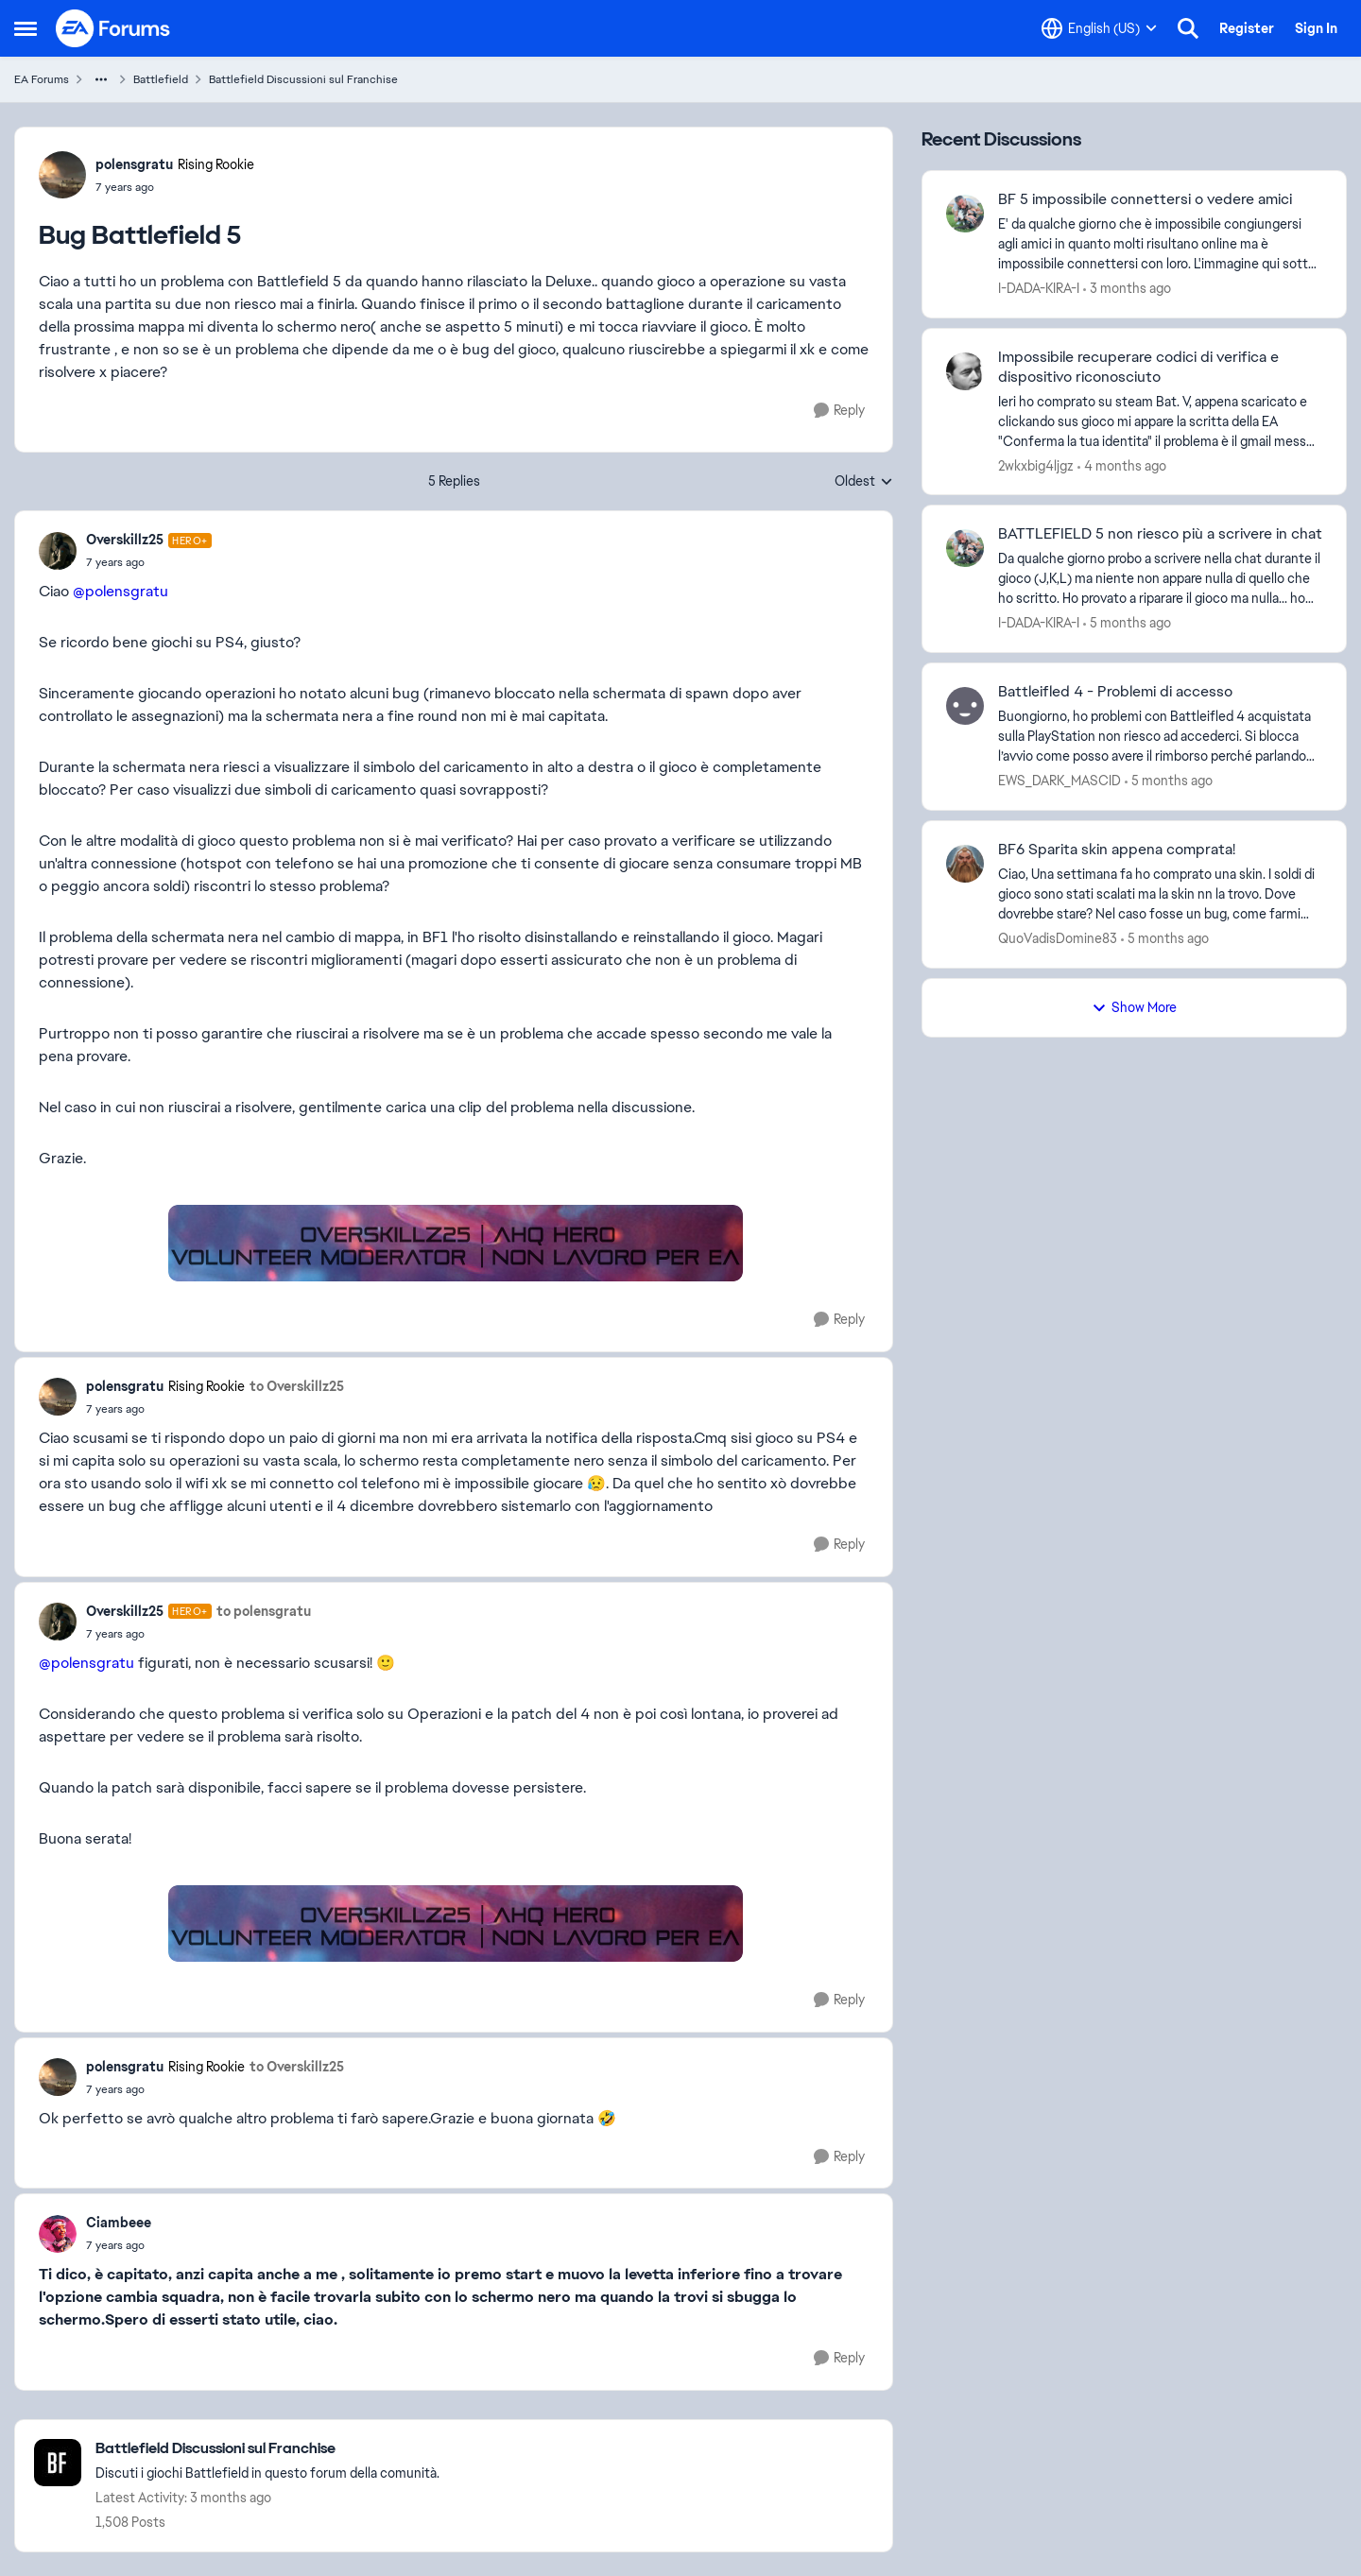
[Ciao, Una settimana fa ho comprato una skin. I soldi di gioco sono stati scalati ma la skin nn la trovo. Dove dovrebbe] (1160, 894)
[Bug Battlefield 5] (149, 562)
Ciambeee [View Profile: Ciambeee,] (118, 2222)
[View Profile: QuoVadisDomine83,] (965, 864)
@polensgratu (120, 591)
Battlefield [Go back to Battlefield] (160, 79)
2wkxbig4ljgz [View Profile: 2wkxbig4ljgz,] (1036, 464)
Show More (1134, 1007)
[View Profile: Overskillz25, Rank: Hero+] (58, 551)
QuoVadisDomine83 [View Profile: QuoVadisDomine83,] (1057, 938)
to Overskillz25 (297, 1386)
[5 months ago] (1127, 623)
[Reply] (839, 410)
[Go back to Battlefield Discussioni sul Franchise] (267, 2449)
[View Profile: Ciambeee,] (58, 2234)
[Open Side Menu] (25, 28)
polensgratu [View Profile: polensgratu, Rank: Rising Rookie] (134, 164)
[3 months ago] (1127, 289)
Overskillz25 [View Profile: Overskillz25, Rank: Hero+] (125, 539)
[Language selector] (1099, 28)
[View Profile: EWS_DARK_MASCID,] (965, 706)
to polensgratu (263, 1611)
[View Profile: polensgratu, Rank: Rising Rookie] (62, 174)
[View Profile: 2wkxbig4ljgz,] (965, 371)
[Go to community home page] (113, 28)
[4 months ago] (1121, 465)
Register (1246, 28)
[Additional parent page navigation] (101, 79)
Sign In (1316, 28)
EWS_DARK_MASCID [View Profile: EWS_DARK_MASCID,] (1059, 780)
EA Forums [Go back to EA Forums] (41, 79)
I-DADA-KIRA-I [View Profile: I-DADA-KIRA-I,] (1038, 288)
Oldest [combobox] (864, 481)
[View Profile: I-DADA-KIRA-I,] (965, 213)
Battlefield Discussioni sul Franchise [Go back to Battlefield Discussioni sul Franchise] (303, 79)
